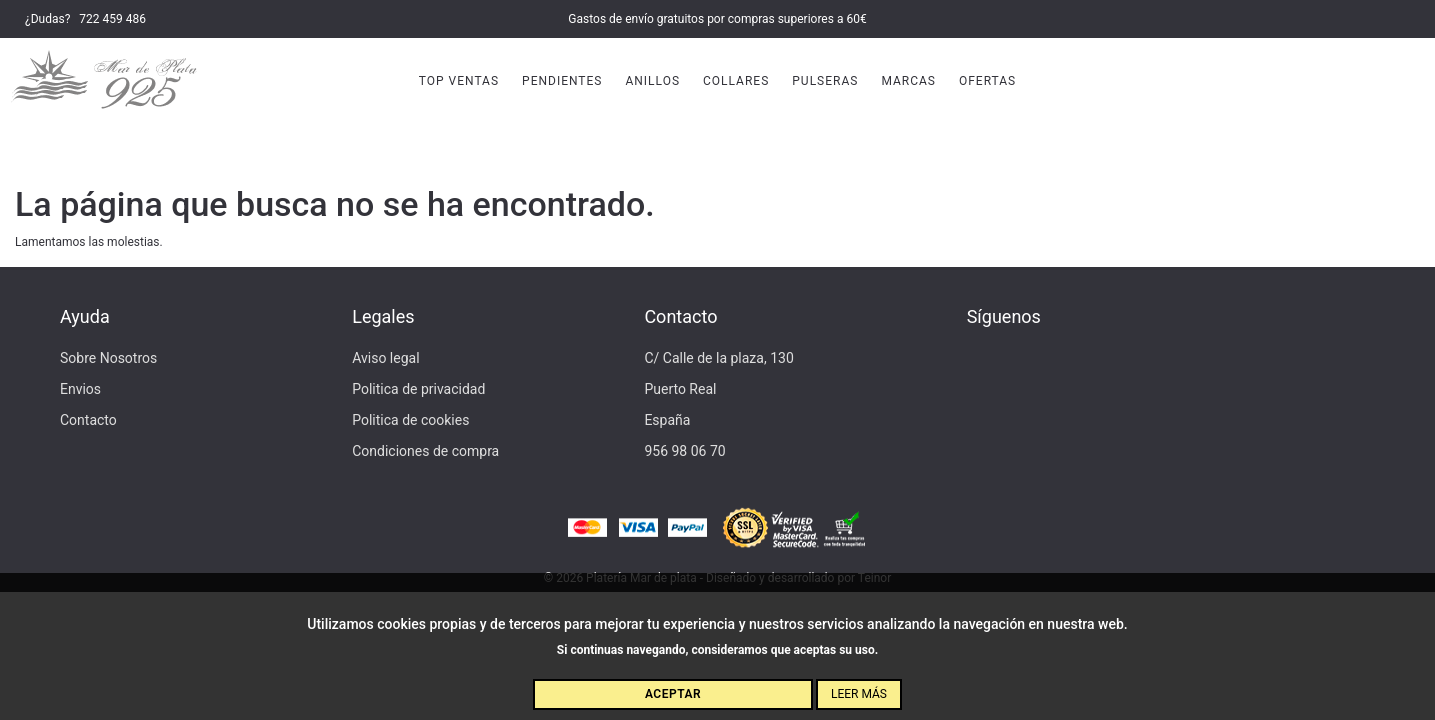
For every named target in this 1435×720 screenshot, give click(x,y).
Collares (736, 81)
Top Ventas (459, 81)
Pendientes (562, 81)
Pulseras (825, 81)
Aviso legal (385, 358)
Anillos (652, 81)
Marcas (908, 81)
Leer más (859, 694)
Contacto (88, 420)
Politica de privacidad (418, 389)
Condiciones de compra (425, 451)
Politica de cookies (410, 420)
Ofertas (987, 81)
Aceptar (673, 694)
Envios (80, 389)
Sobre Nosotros (108, 358)
